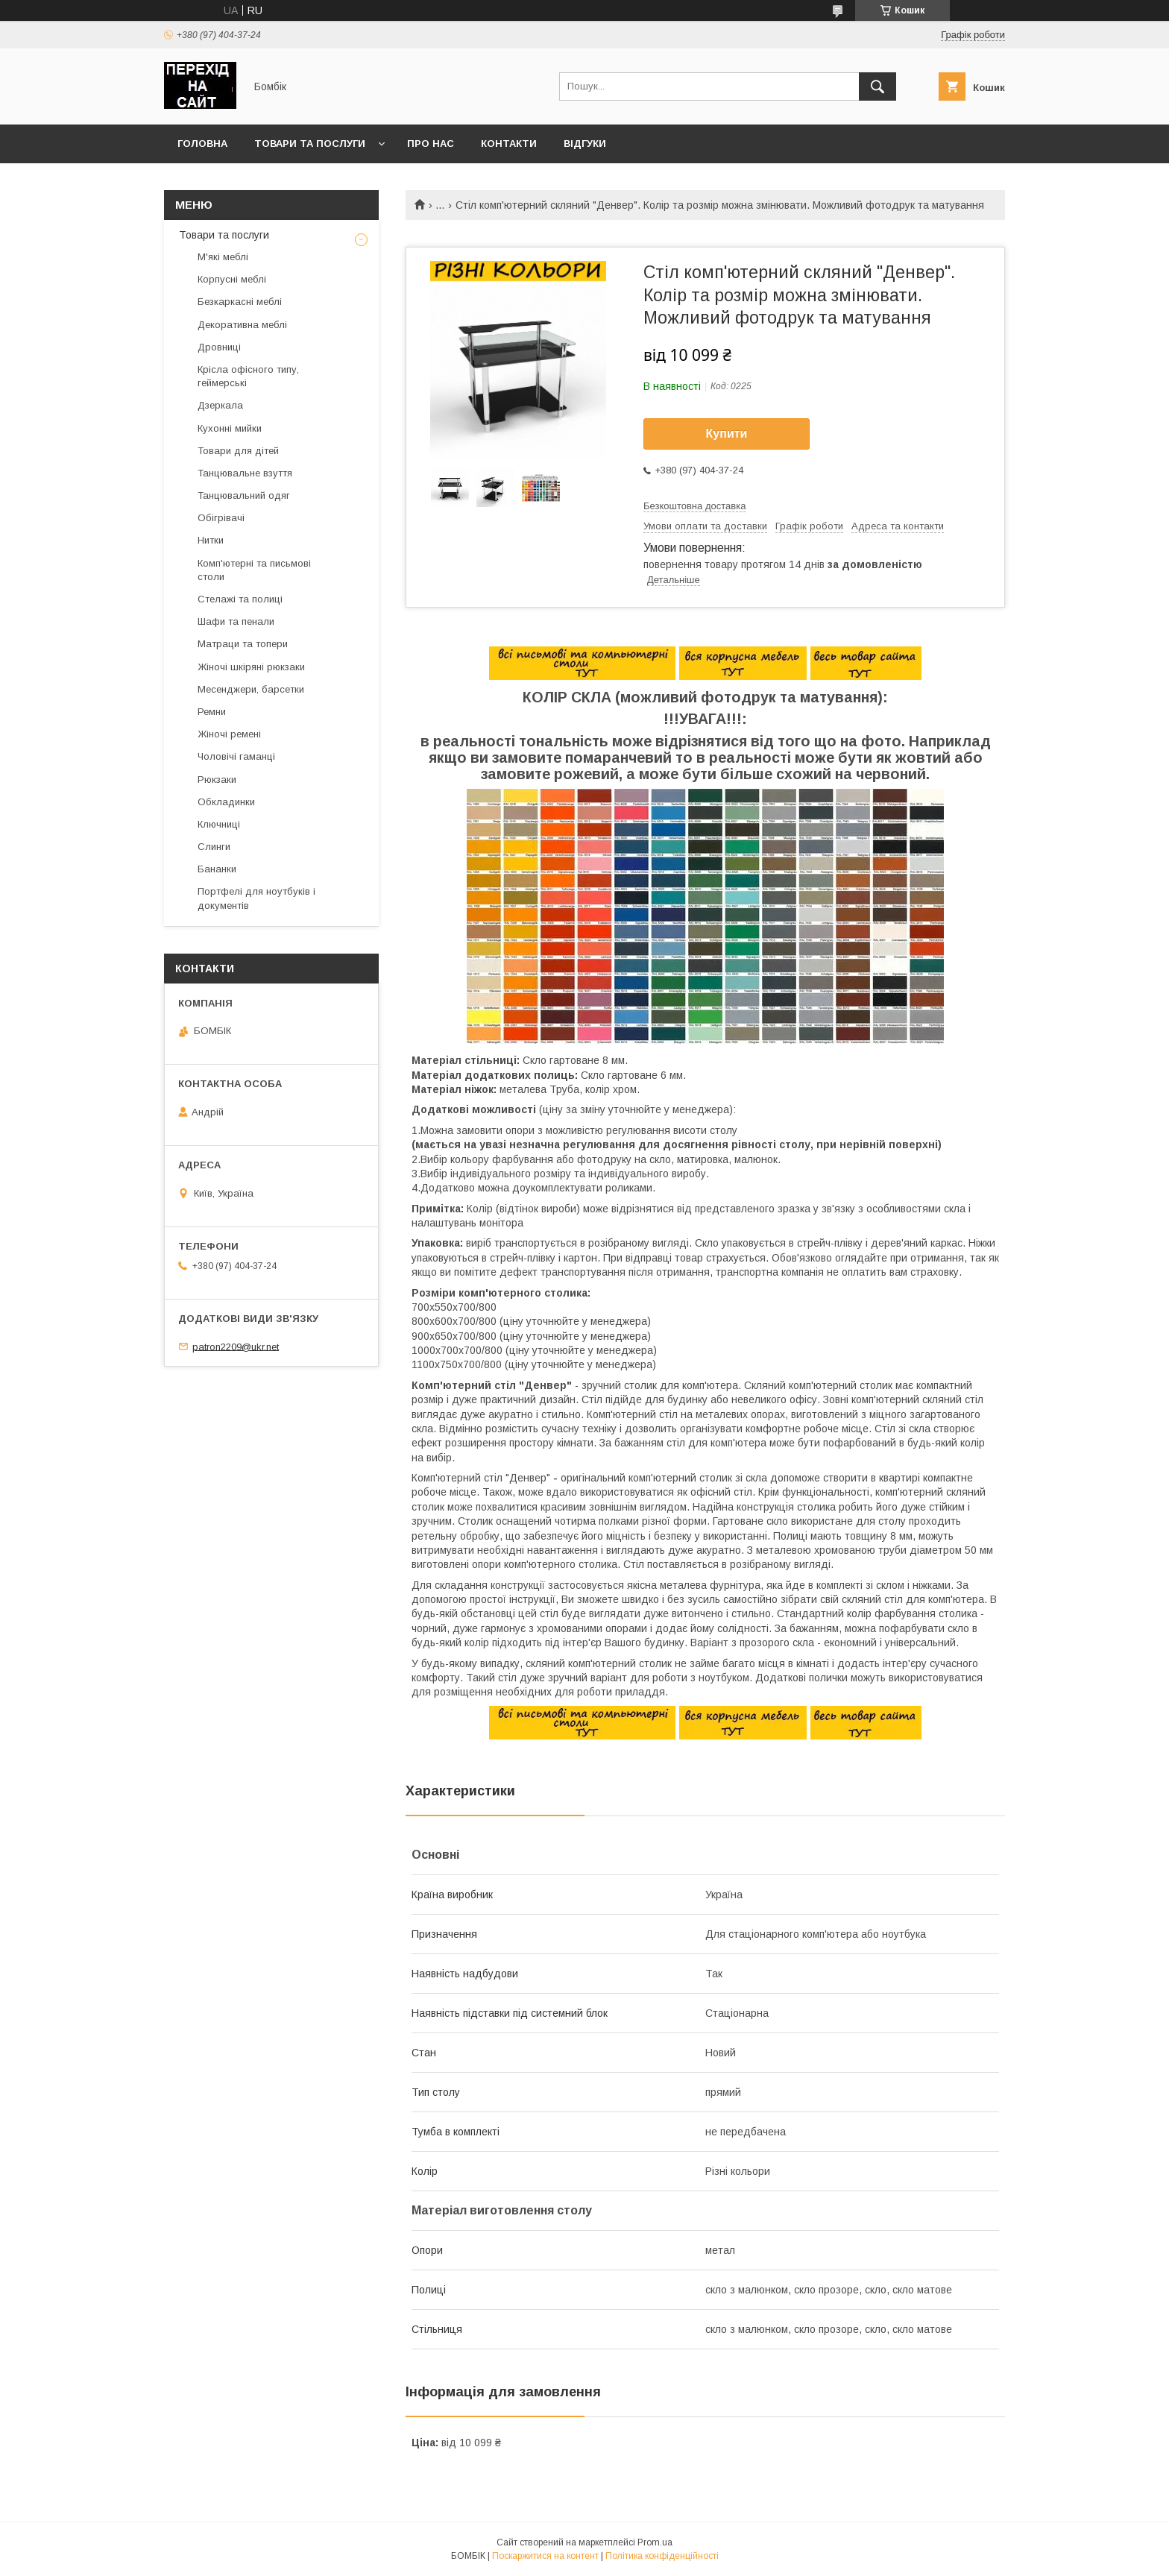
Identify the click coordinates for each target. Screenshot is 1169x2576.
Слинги (214, 846)
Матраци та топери (243, 643)
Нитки (211, 540)
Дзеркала (220, 405)
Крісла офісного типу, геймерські (248, 376)
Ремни (212, 711)
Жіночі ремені (229, 734)
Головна (202, 143)
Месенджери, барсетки (251, 689)
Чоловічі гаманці (236, 756)
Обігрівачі (221, 517)
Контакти (509, 143)
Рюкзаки (217, 779)
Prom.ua (654, 2542)
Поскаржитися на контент (545, 2556)
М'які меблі (223, 256)
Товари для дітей (238, 450)
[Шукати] (877, 86)
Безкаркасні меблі (240, 301)
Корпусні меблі (232, 279)
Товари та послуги (309, 143)
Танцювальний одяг (244, 495)
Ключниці (219, 824)
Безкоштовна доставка (694, 505)
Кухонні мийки (230, 428)
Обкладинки (226, 801)
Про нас (430, 143)
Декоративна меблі (242, 324)
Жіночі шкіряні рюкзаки (251, 667)
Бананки (217, 869)
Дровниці (219, 347)
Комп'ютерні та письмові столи (254, 570)
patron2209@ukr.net (235, 1346)
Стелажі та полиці (240, 599)
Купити (727, 433)
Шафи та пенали (236, 621)
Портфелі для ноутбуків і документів (256, 898)
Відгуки (585, 143)
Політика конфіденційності (662, 2556)
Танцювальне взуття (245, 473)
